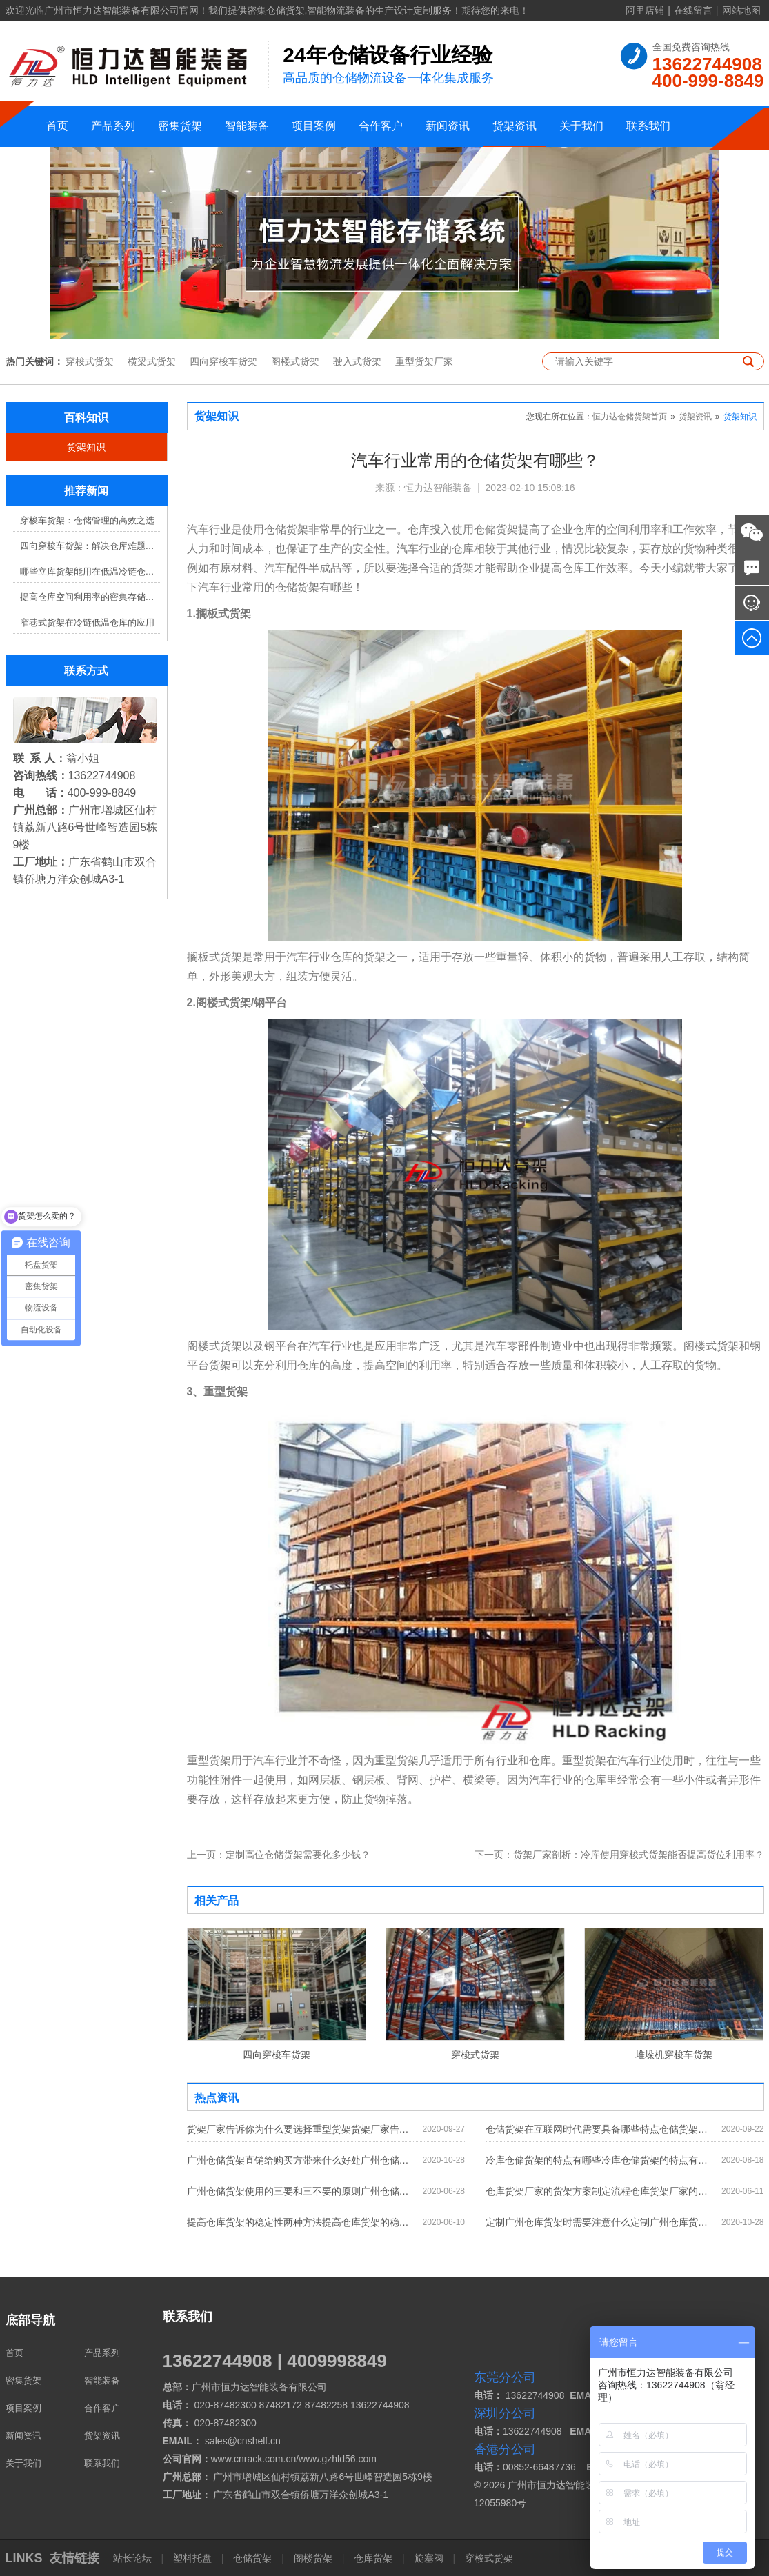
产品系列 (113, 126)
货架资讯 (514, 126)
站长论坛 (133, 2558)
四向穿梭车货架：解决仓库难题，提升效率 (90, 546)
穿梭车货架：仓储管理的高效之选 (87, 520)
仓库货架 (373, 2558)
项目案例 (314, 126)
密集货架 (180, 126)
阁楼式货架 (295, 361)
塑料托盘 (192, 2558)
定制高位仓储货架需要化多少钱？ (278, 1854)
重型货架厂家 (424, 361)
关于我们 (581, 126)
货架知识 (86, 446)
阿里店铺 (645, 10)
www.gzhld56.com (338, 2458)
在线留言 (693, 10)
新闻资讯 (448, 126)
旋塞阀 (429, 2558)
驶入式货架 (357, 361)
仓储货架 (252, 2558)
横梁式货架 (152, 361)
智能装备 (247, 126)
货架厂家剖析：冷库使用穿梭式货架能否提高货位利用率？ (619, 1854)
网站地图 (741, 10)
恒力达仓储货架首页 (629, 416)
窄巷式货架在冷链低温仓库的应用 (87, 622)
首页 (57, 126)
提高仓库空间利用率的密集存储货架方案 (90, 597)
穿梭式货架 (90, 361)
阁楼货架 (313, 2558)
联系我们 (648, 126)
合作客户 (381, 126)
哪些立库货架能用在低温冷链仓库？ (90, 571)
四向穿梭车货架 (223, 361)
